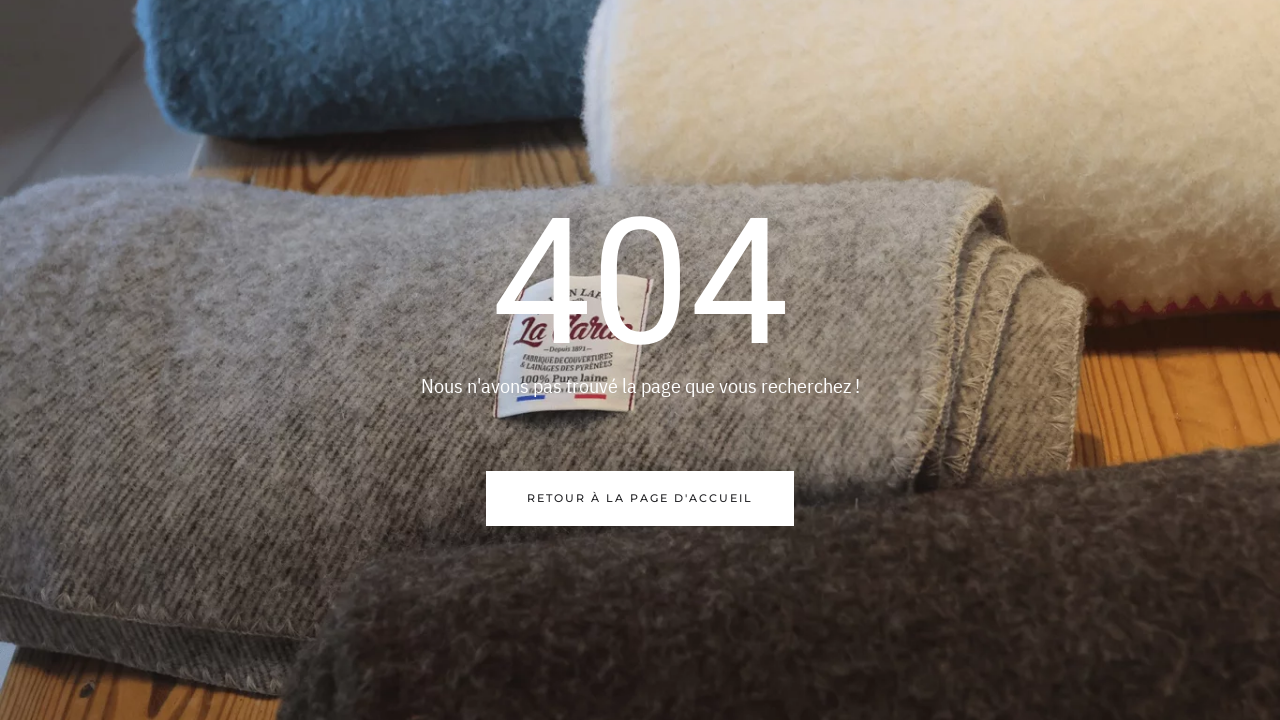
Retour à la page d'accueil (640, 498)
